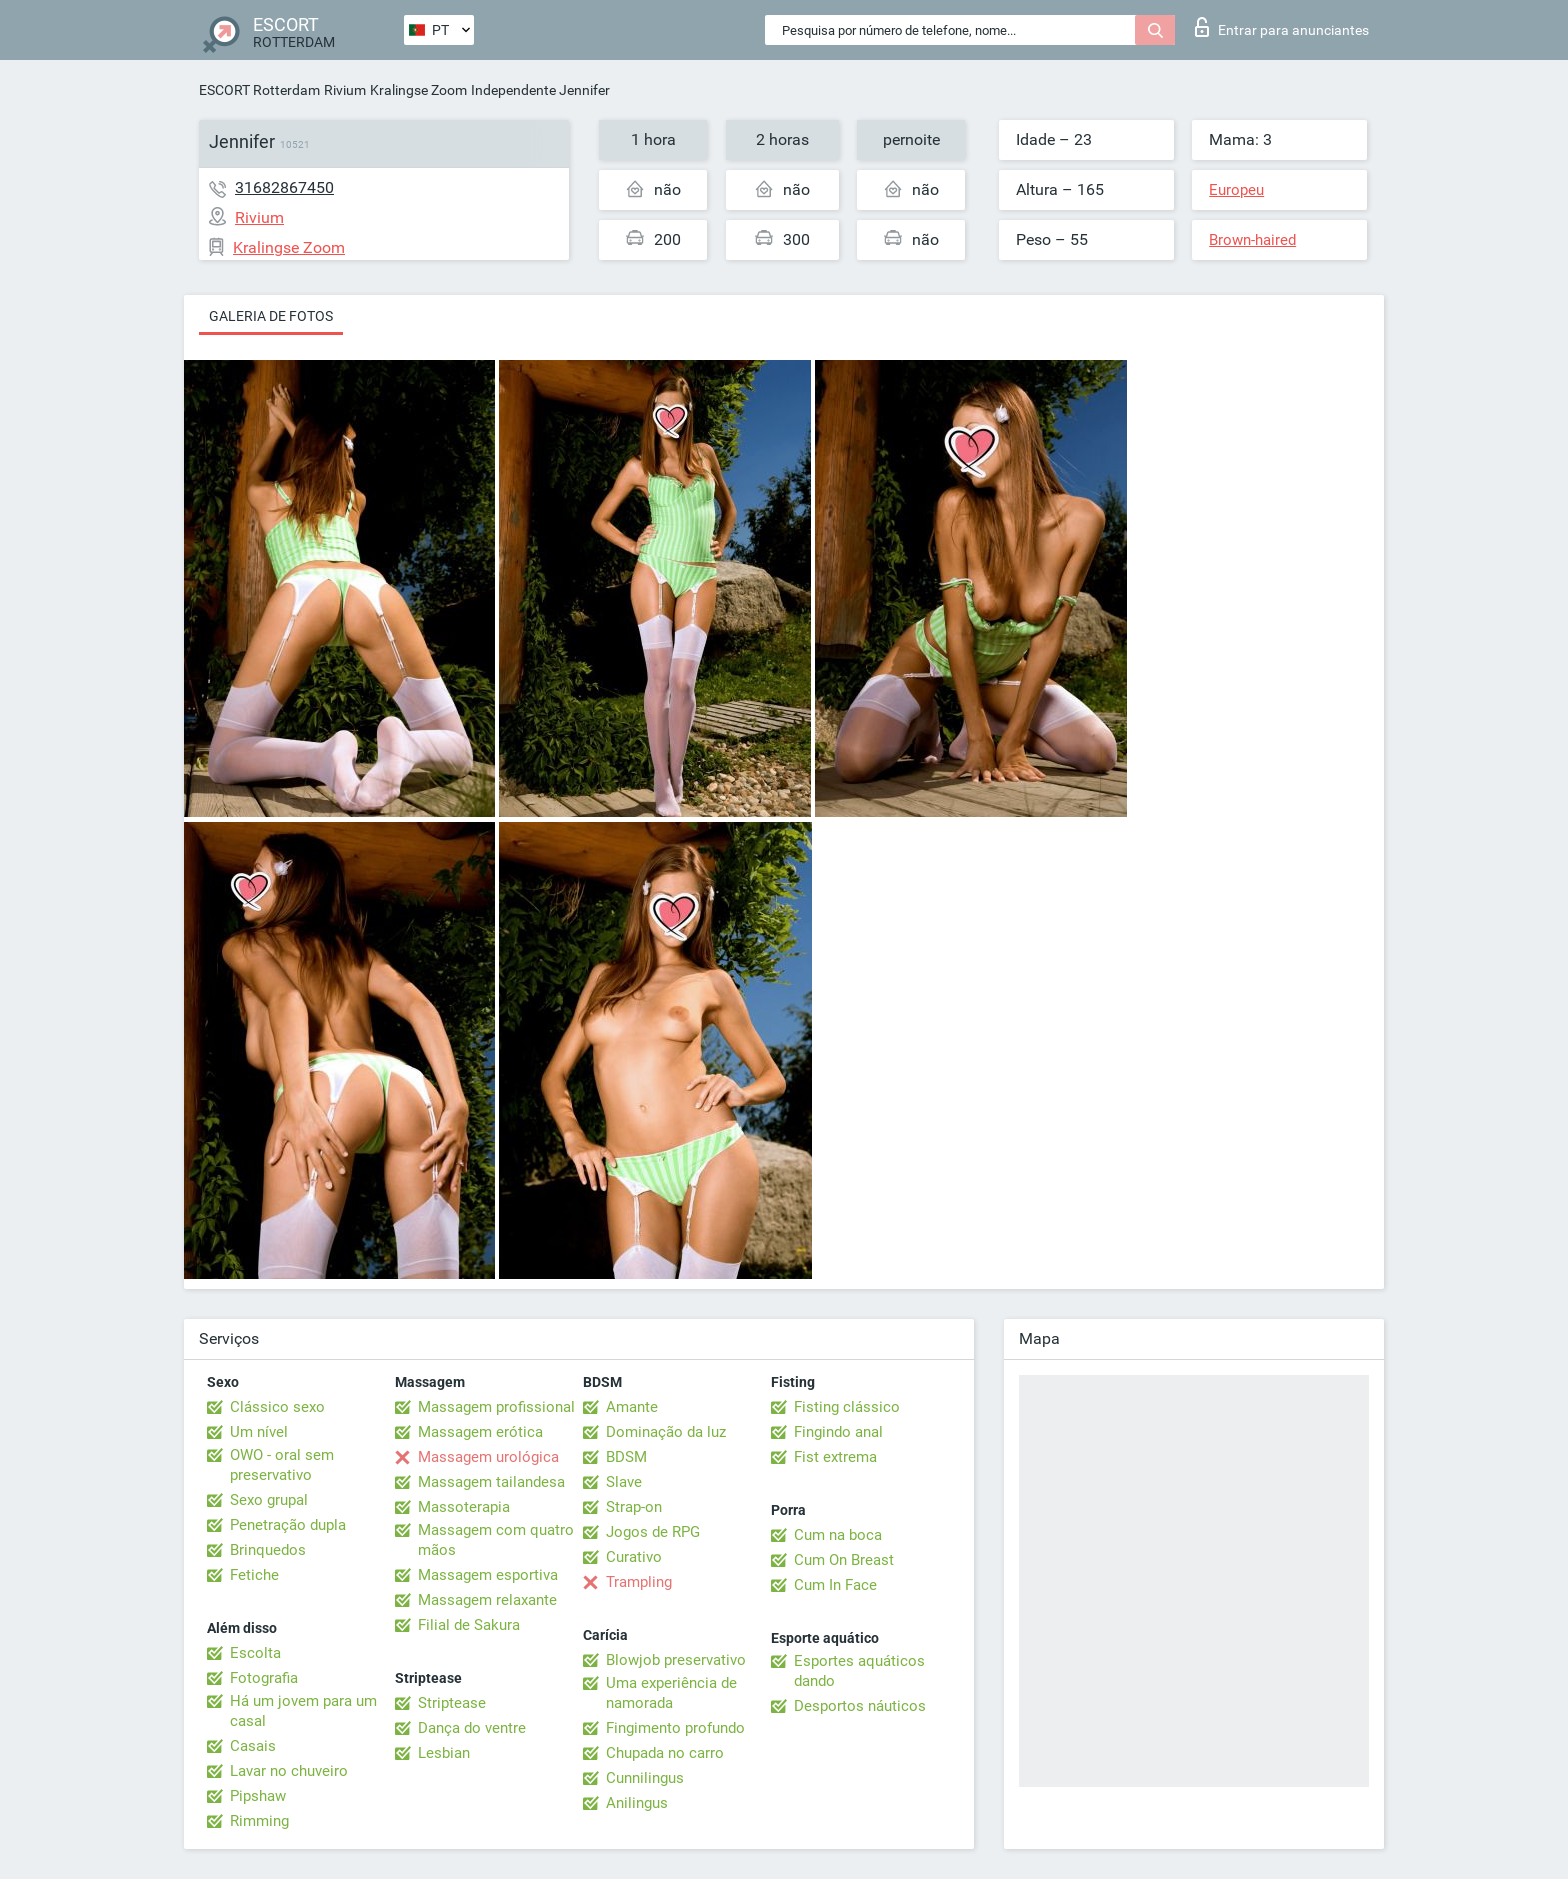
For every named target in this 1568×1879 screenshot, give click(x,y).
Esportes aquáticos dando (859, 1671)
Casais (253, 1746)
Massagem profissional (496, 1407)
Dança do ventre (472, 1728)
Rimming (259, 1821)
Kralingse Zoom (418, 90)
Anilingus (637, 1803)
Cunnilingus (645, 1778)
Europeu (1236, 190)
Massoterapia (464, 1507)
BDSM (626, 1457)
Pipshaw (258, 1796)
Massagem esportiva (488, 1575)
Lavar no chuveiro (289, 1771)
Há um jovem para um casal (303, 1711)
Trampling (639, 1582)
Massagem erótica (480, 1432)
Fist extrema (835, 1457)
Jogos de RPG (653, 1532)
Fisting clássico (847, 1407)
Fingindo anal (838, 1432)
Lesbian (444, 1753)
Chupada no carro (665, 1753)
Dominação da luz (666, 1432)
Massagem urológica (488, 1457)
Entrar (1282, 27)
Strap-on (634, 1507)
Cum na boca (838, 1535)
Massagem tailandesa (491, 1482)
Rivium (345, 90)
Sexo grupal (269, 1500)
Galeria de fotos (271, 316)
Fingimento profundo (675, 1728)
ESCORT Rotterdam (259, 90)
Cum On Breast (844, 1560)
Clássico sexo (277, 1407)
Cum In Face (835, 1585)
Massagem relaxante (487, 1600)
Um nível (259, 1432)
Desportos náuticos (860, 1706)
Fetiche (254, 1575)
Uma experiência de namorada (671, 1693)
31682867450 (284, 187)
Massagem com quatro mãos (496, 1540)
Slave (624, 1482)
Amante (632, 1407)
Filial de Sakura (469, 1625)
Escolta (255, 1653)
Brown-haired (1252, 240)
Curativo (634, 1557)
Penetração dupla (288, 1525)
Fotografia (264, 1678)
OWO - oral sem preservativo (282, 1465)
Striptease (452, 1703)
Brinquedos (268, 1550)
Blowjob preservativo (676, 1660)
